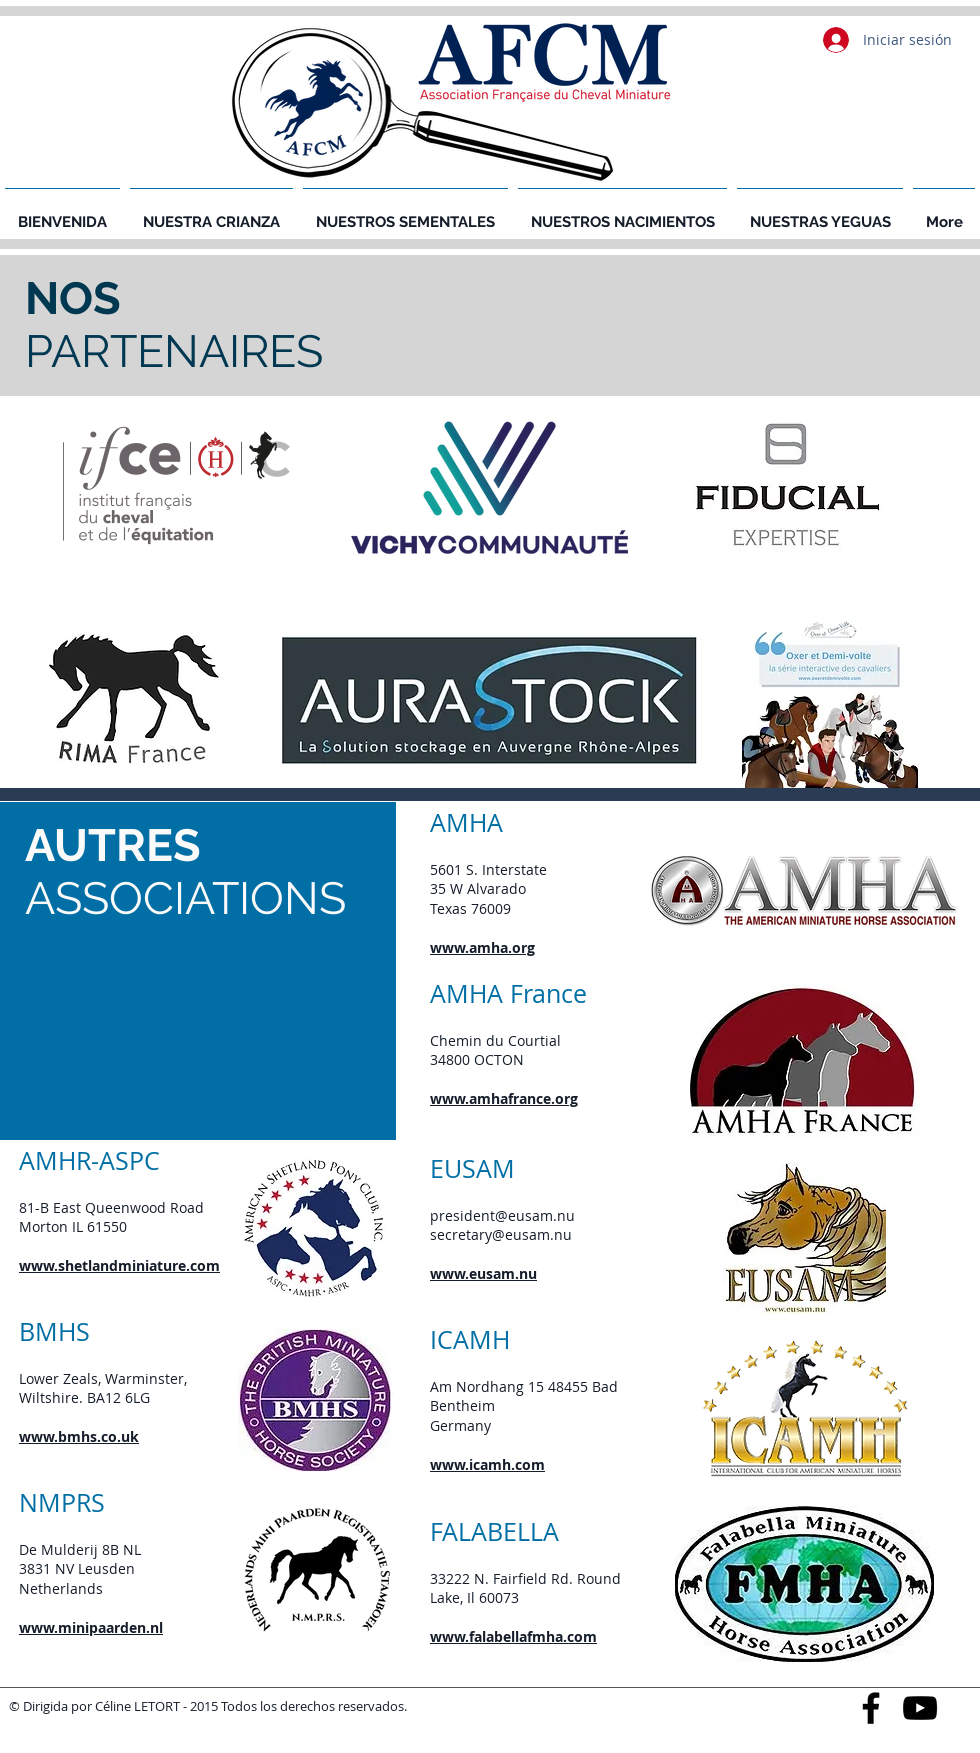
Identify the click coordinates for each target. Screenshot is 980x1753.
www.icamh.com (487, 1464)
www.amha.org (482, 947)
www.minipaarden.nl (91, 1627)
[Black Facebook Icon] (871, 1708)
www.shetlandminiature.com (119, 1265)
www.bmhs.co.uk (79, 1436)
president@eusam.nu (502, 1215)
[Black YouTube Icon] (920, 1708)
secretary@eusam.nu (501, 1234)
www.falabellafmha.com (513, 1636)
